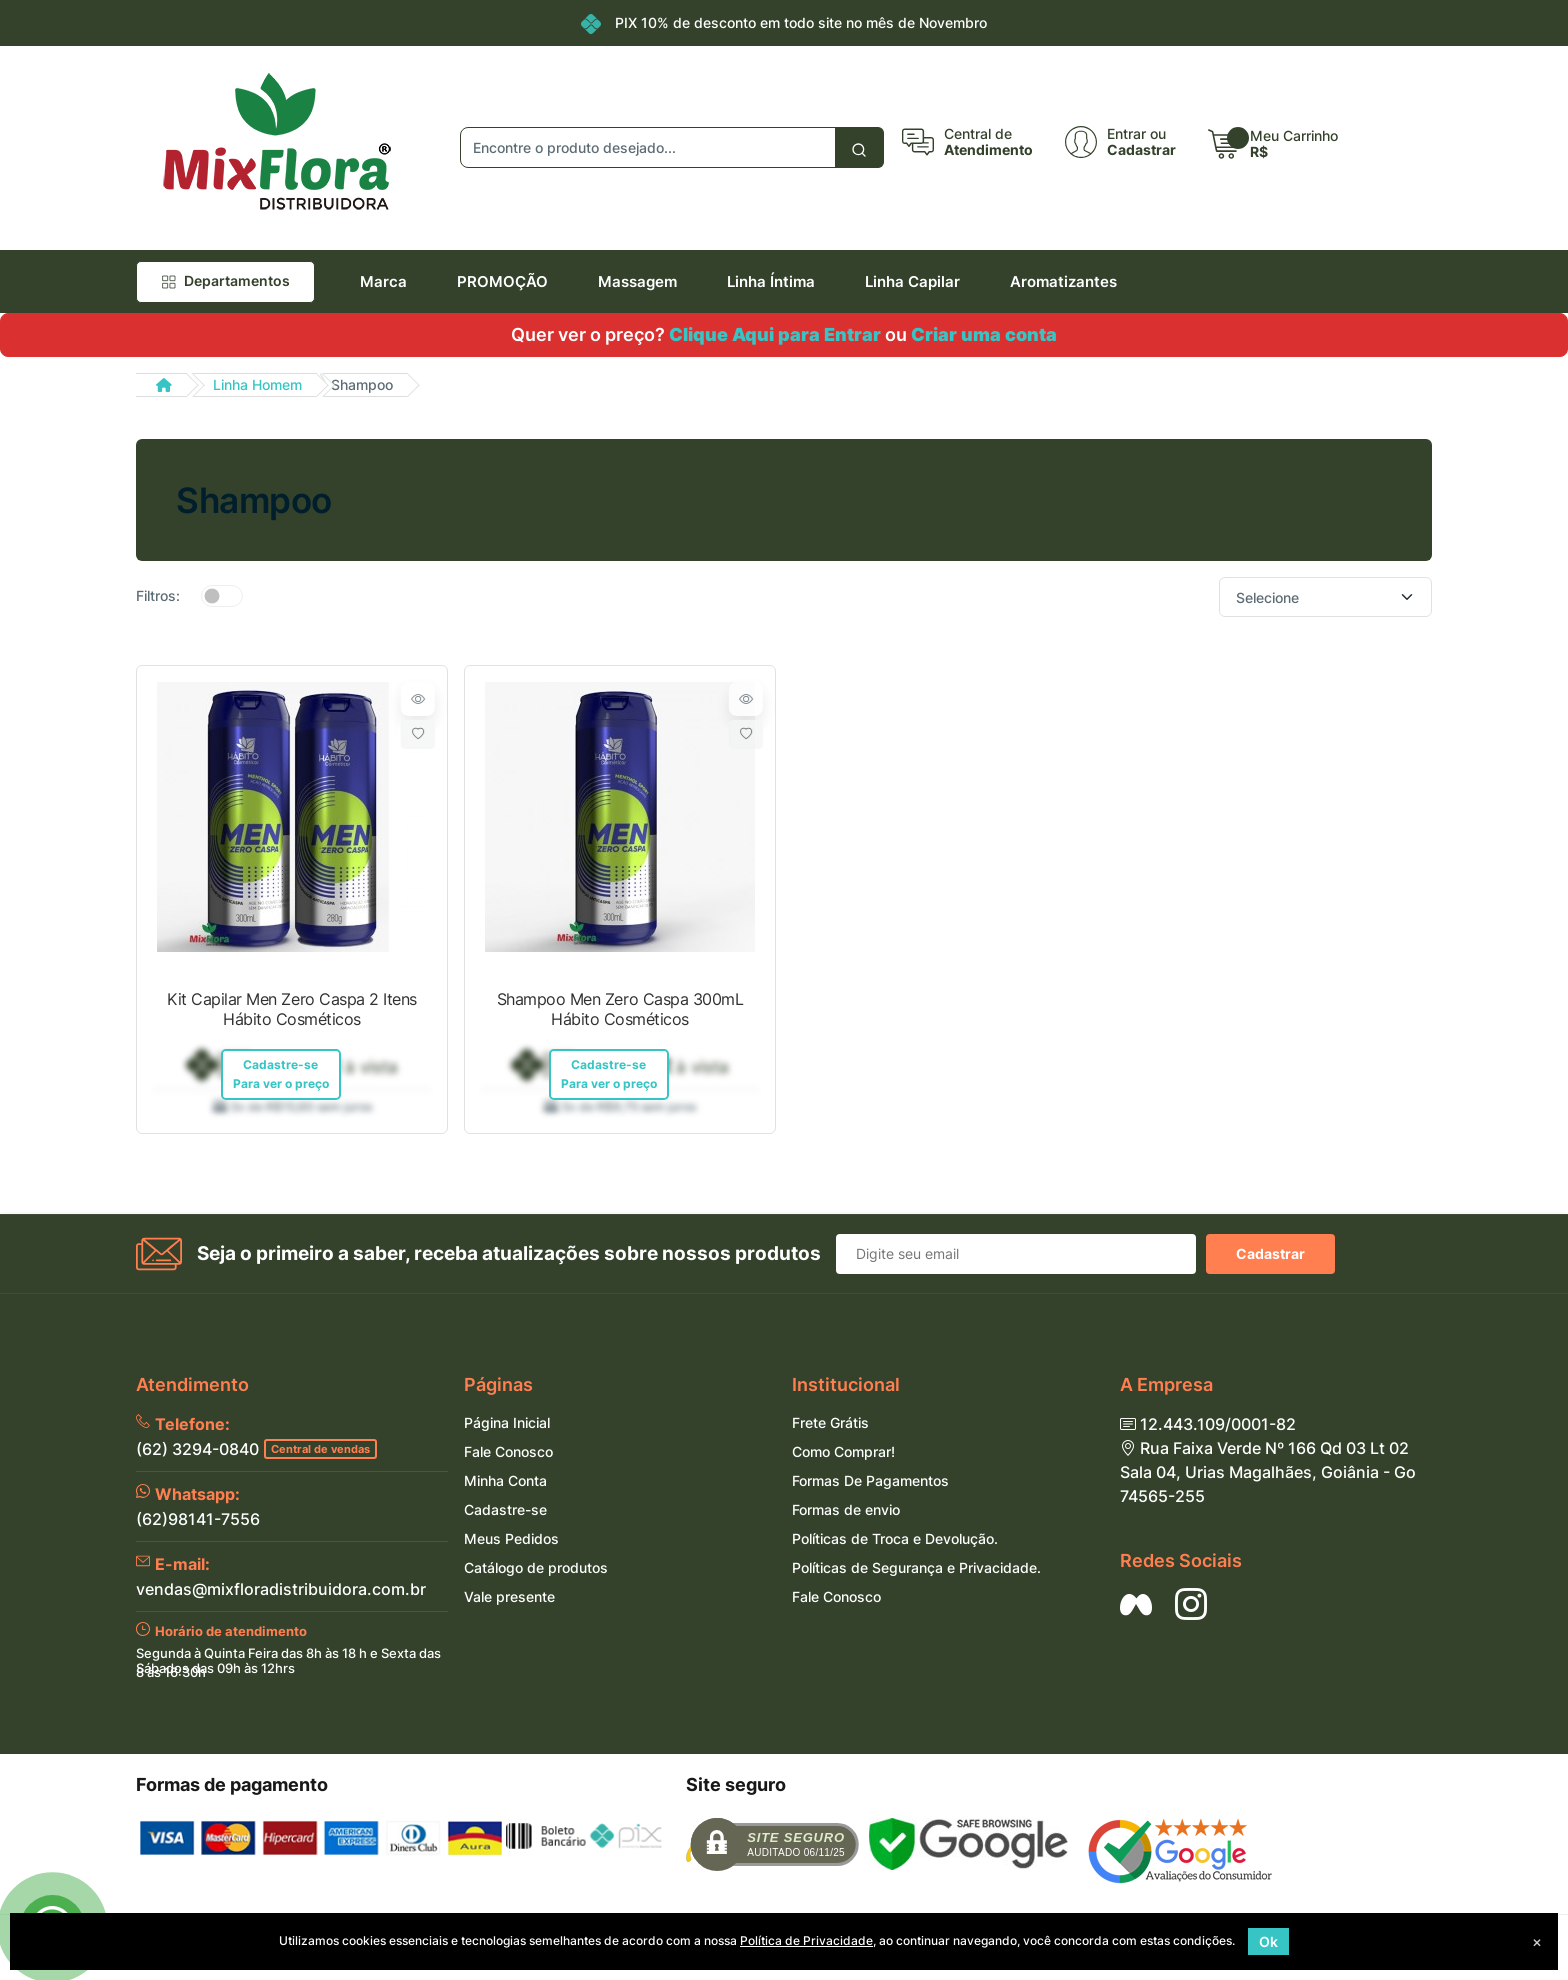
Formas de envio (846, 1511)
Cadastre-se (505, 1511)
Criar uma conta (984, 334)
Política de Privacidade (806, 1940)
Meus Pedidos (511, 1540)
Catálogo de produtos (536, 1569)
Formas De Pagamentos (870, 1482)
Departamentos (225, 280)
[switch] (222, 596)
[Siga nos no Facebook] (1136, 1606)
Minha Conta (505, 1482)
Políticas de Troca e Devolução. (895, 1540)
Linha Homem (257, 384)
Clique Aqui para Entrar (775, 334)
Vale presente (509, 1598)
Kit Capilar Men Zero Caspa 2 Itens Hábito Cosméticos (292, 1009)
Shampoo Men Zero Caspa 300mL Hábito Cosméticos (620, 1009)
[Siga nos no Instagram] (1191, 1606)
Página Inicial (507, 1424)
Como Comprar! (843, 1453)
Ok (1268, 1941)
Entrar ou (1136, 134)
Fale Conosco (508, 1453)
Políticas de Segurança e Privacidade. (916, 1569)
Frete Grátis (830, 1424)
